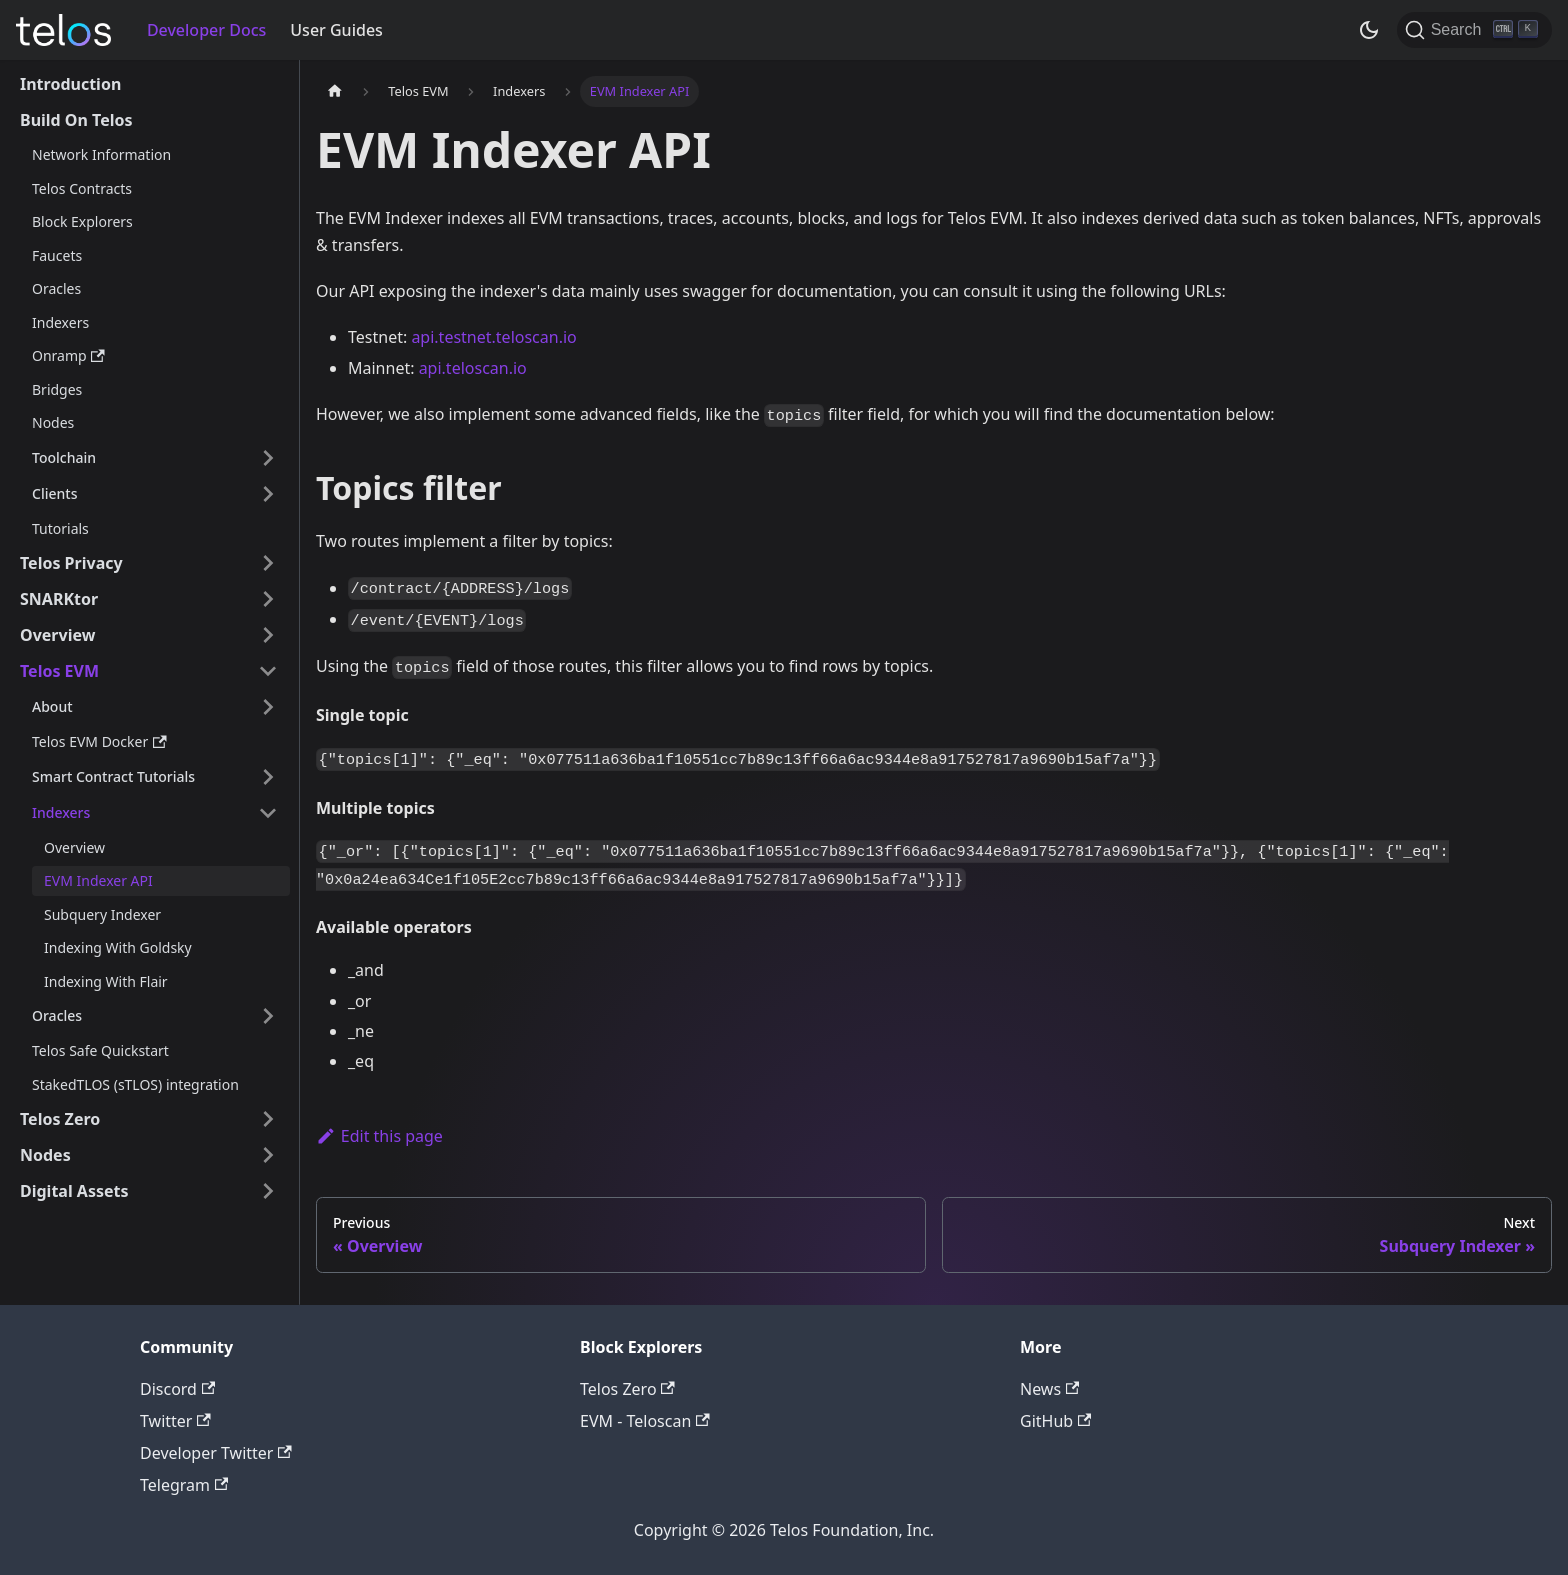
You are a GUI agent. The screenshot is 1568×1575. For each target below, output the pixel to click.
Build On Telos (76, 120)
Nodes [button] (45, 1155)
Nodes (53, 422)
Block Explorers (82, 221)
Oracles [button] (57, 1015)
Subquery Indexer (102, 914)
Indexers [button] (61, 812)
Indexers (60, 322)
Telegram (184, 1485)
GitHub (1055, 1421)
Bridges (57, 389)
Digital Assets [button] (74, 1191)
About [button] (52, 706)
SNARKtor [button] (59, 599)
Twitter (175, 1421)
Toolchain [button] (64, 457)
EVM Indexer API (98, 880)
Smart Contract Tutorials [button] (113, 776)
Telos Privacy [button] (71, 563)
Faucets (57, 255)
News (1049, 1389)
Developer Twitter (216, 1453)
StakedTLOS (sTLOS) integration (135, 1084)
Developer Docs (206, 30)
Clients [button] (54, 493)
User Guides (336, 30)
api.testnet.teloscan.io (493, 337)
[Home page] (335, 91)
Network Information (101, 154)
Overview (74, 847)
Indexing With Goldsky (118, 947)
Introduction (70, 84)
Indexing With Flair (106, 981)
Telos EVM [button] (59, 671)
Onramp (68, 355)
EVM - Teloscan (645, 1421)
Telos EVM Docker (99, 741)
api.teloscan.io (473, 368)
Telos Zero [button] (60, 1119)
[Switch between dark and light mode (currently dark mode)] (1369, 30)
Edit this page (379, 1136)
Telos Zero (627, 1389)
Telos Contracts (82, 188)
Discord (177, 1389)
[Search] (1474, 30)
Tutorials (60, 528)
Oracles (56, 288)
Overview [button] (57, 635)
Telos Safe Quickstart (100, 1050)
